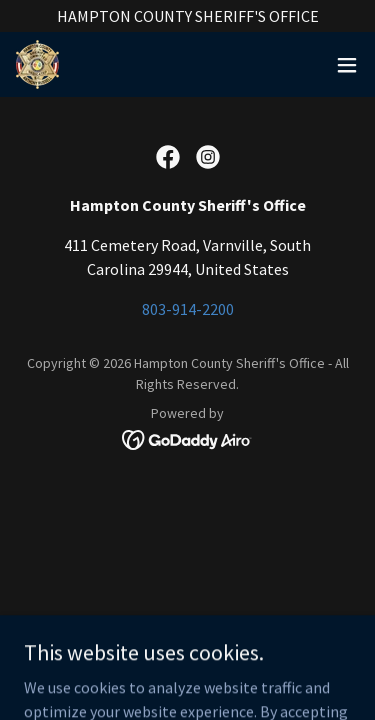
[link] (37, 64)
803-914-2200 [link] (188, 309)
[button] (347, 65)
